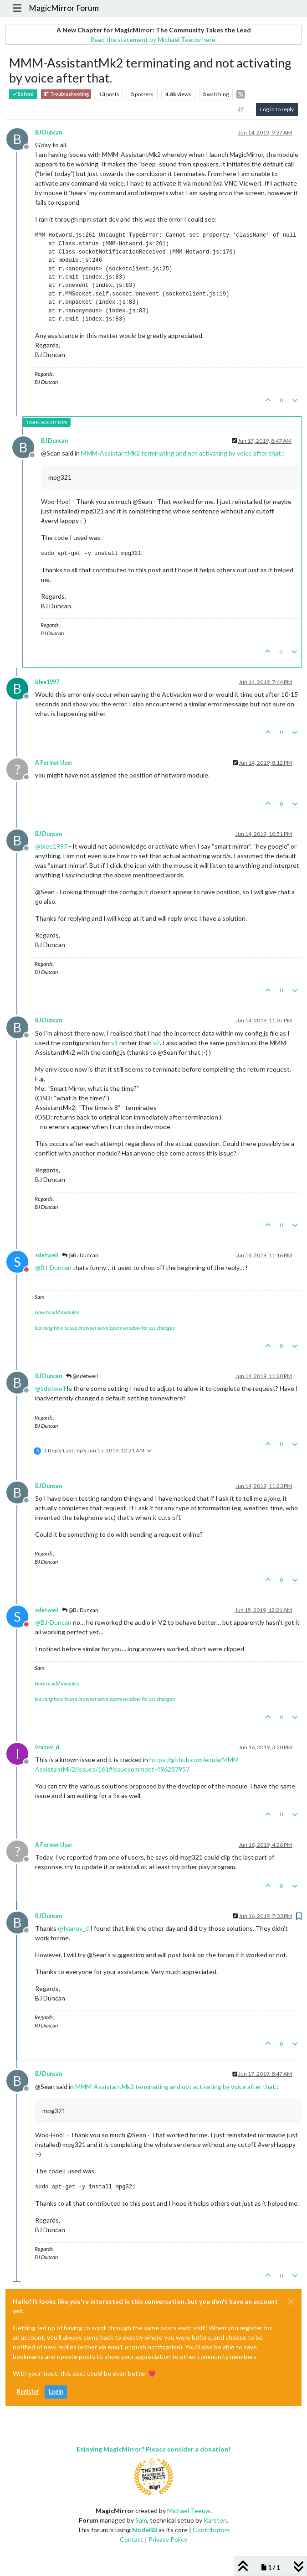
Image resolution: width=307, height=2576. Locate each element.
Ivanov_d (47, 1747)
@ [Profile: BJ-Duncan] (53, 1267)
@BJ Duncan (80, 1255)
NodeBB (144, 2530)
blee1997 (47, 682)
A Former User (53, 762)
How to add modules (57, 1312)
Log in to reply (277, 109)
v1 (114, 1043)
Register (28, 2391)
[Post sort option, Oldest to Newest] (241, 109)
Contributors (211, 2530)
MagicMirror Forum (64, 8)
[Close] (291, 2301)
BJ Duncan (48, 132)
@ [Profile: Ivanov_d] (73, 1928)
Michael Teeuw (188, 2510)
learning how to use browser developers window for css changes (105, 1327)
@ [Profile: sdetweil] (50, 1388)
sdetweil (46, 1255)
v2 (156, 1043)
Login (56, 2391)
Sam (141, 2520)
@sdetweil (82, 1376)
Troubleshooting (66, 94)
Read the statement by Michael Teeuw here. (153, 39)
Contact (131, 2539)
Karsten (215, 2520)
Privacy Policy (167, 2539)
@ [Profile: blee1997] (51, 846)
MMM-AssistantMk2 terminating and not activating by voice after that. (181, 453)
